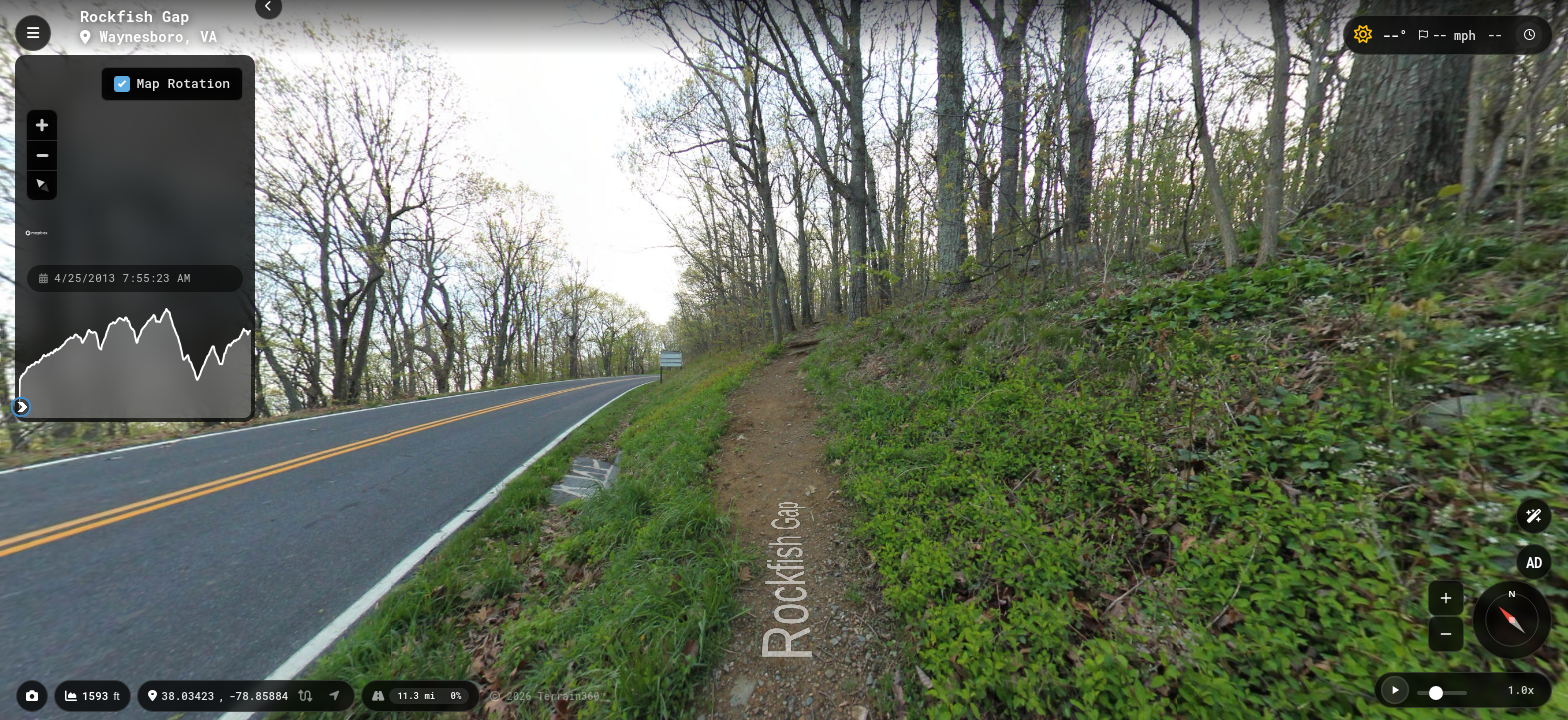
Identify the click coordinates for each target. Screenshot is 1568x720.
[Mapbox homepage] (36, 241)
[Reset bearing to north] (42, 185)
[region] (135, 159)
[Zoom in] (42, 125)
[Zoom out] (42, 155)
